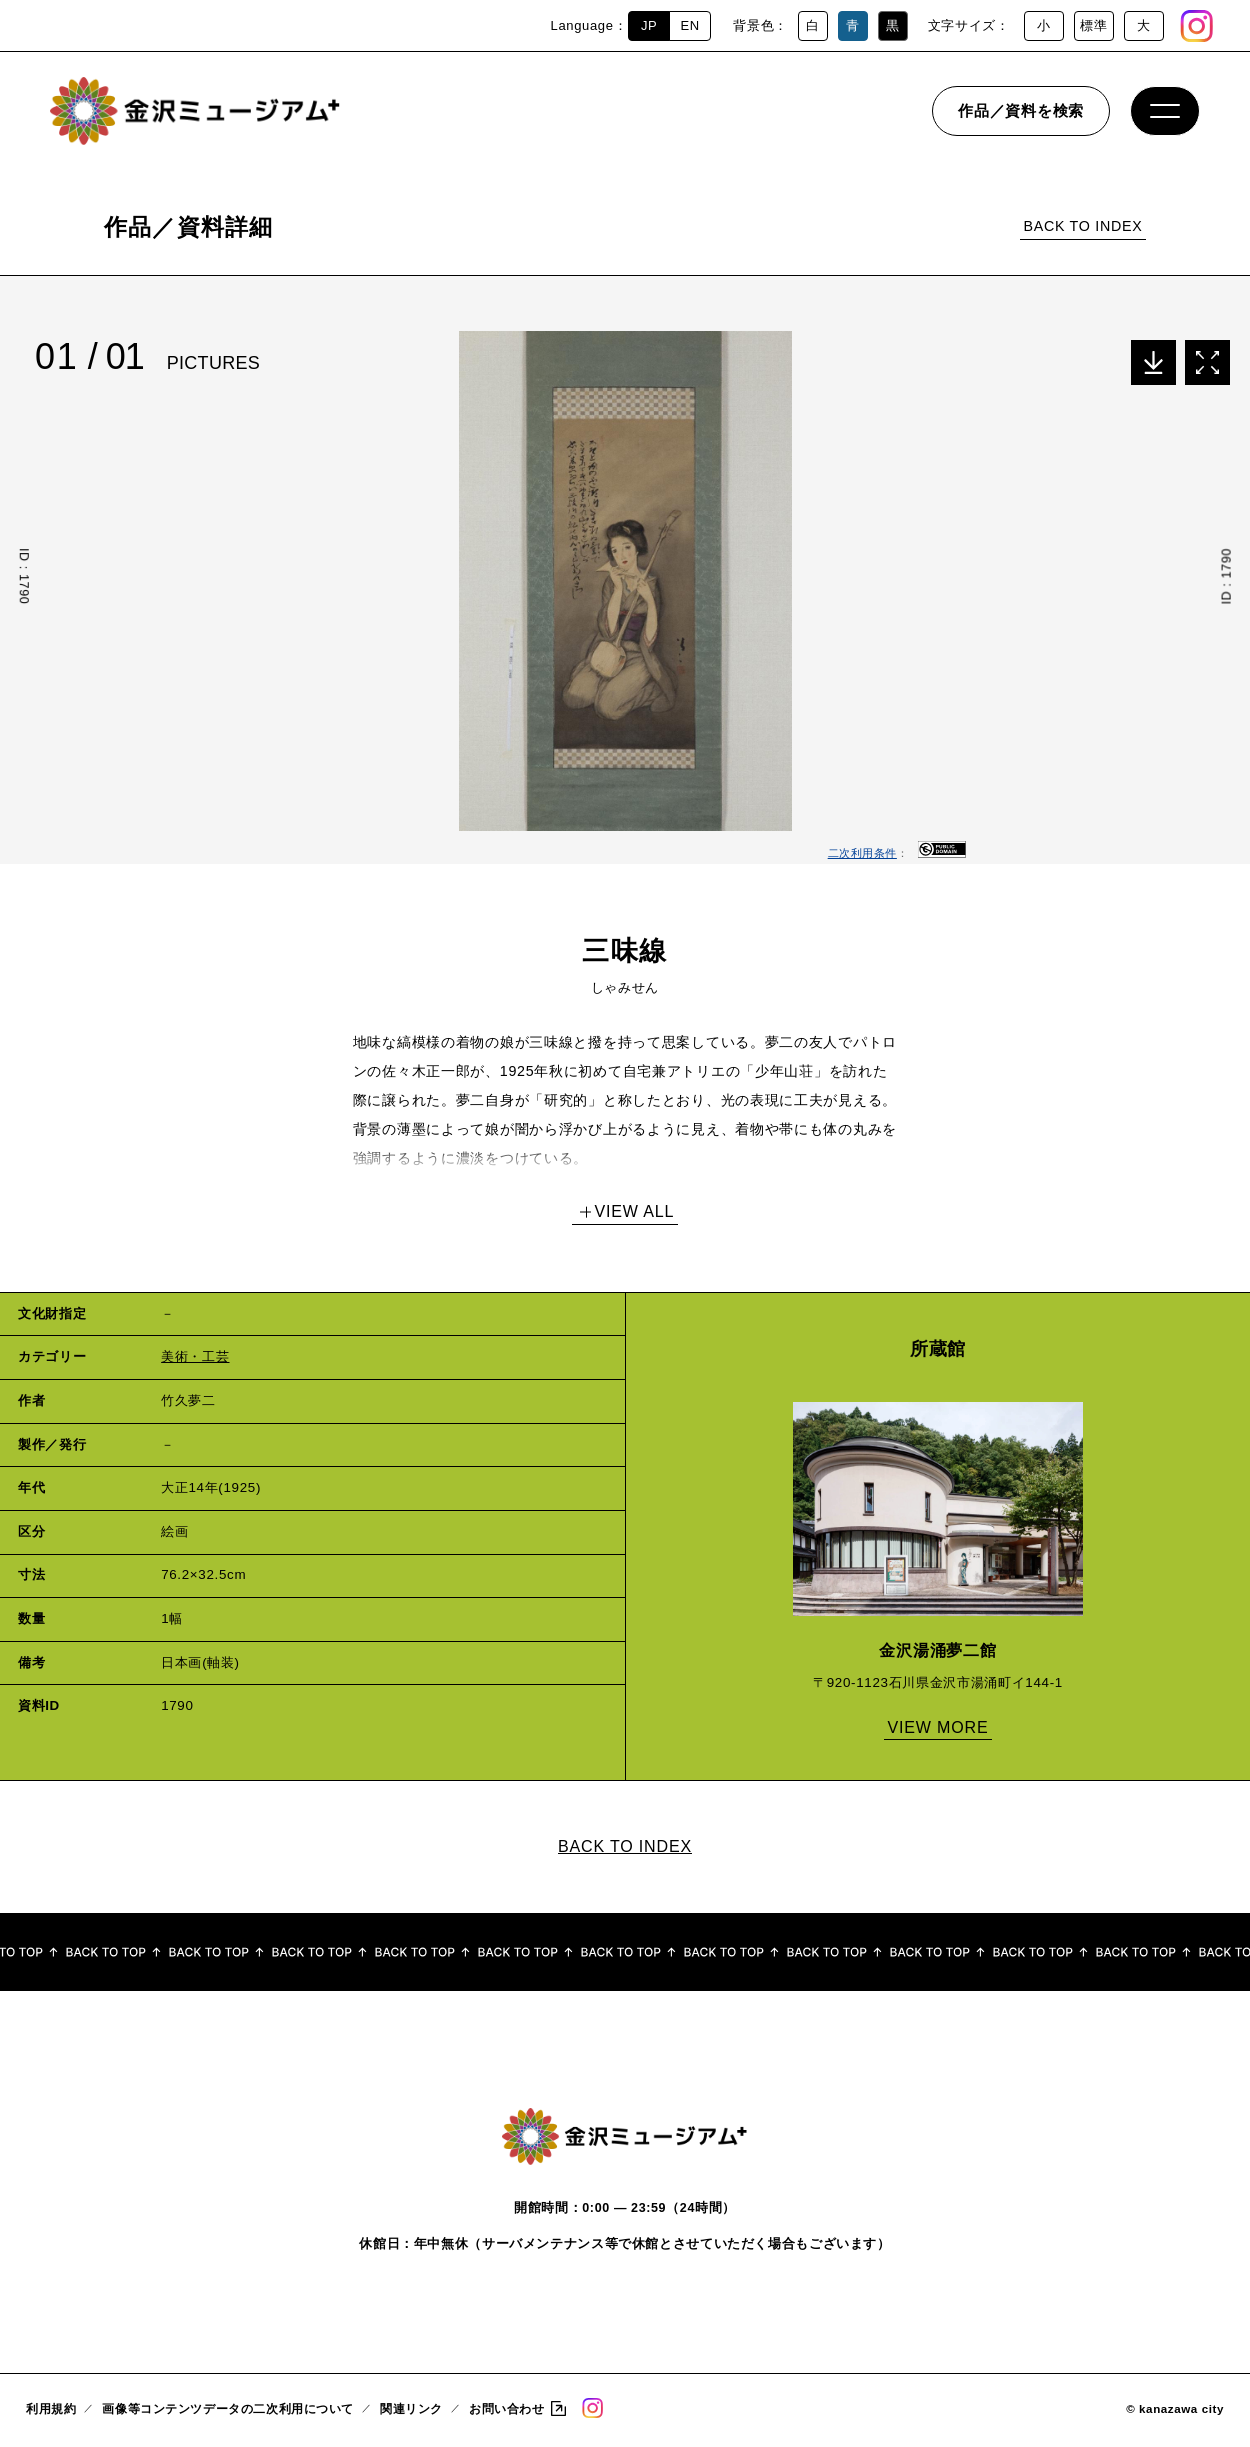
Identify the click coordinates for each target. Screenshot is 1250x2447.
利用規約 (51, 2412)
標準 (1093, 25)
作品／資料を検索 (1021, 114)
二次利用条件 (862, 853)
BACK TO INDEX (1082, 226)
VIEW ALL (635, 1211)
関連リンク (411, 2412)
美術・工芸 (195, 1356)
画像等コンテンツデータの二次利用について (228, 2412)
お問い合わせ (506, 2412)
